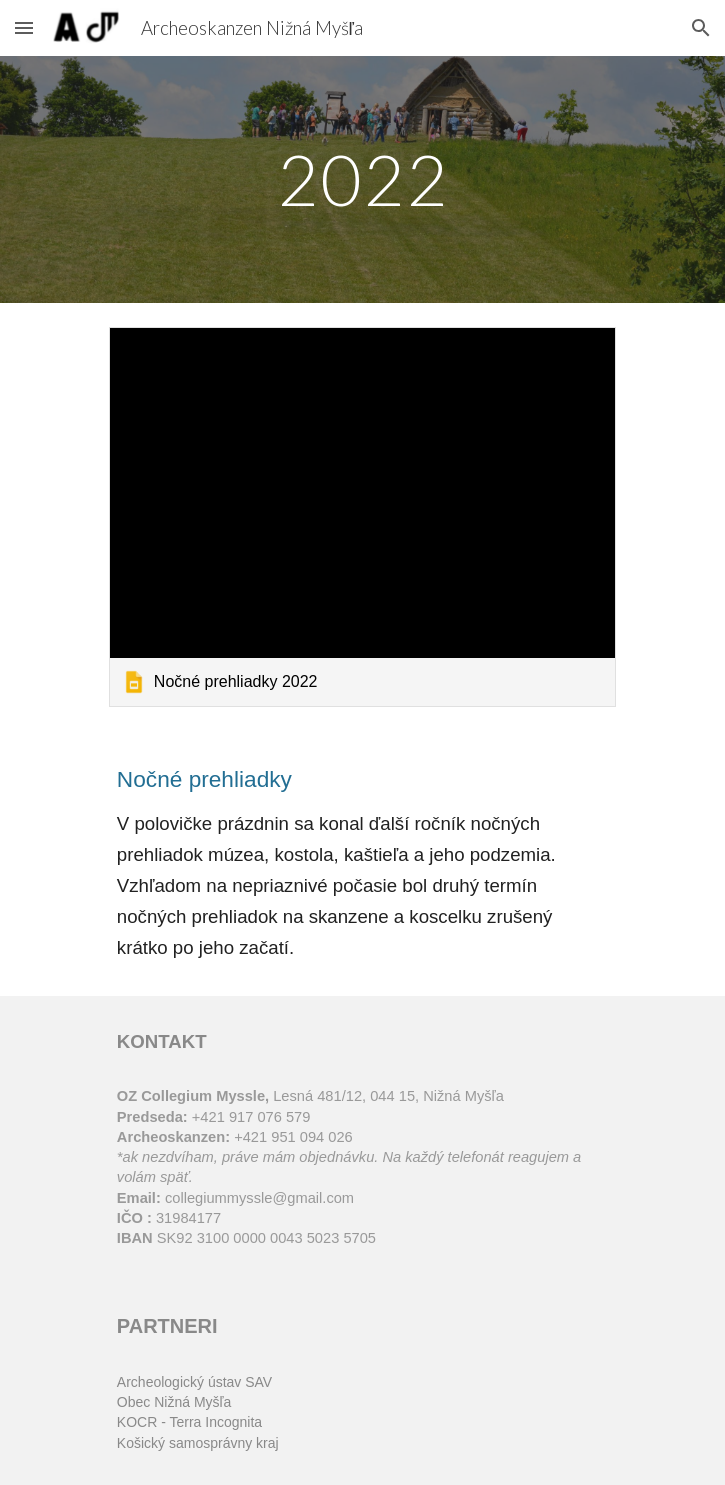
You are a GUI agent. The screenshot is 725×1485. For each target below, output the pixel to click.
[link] (362, 517)
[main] (362, 179)
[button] (24, 27)
